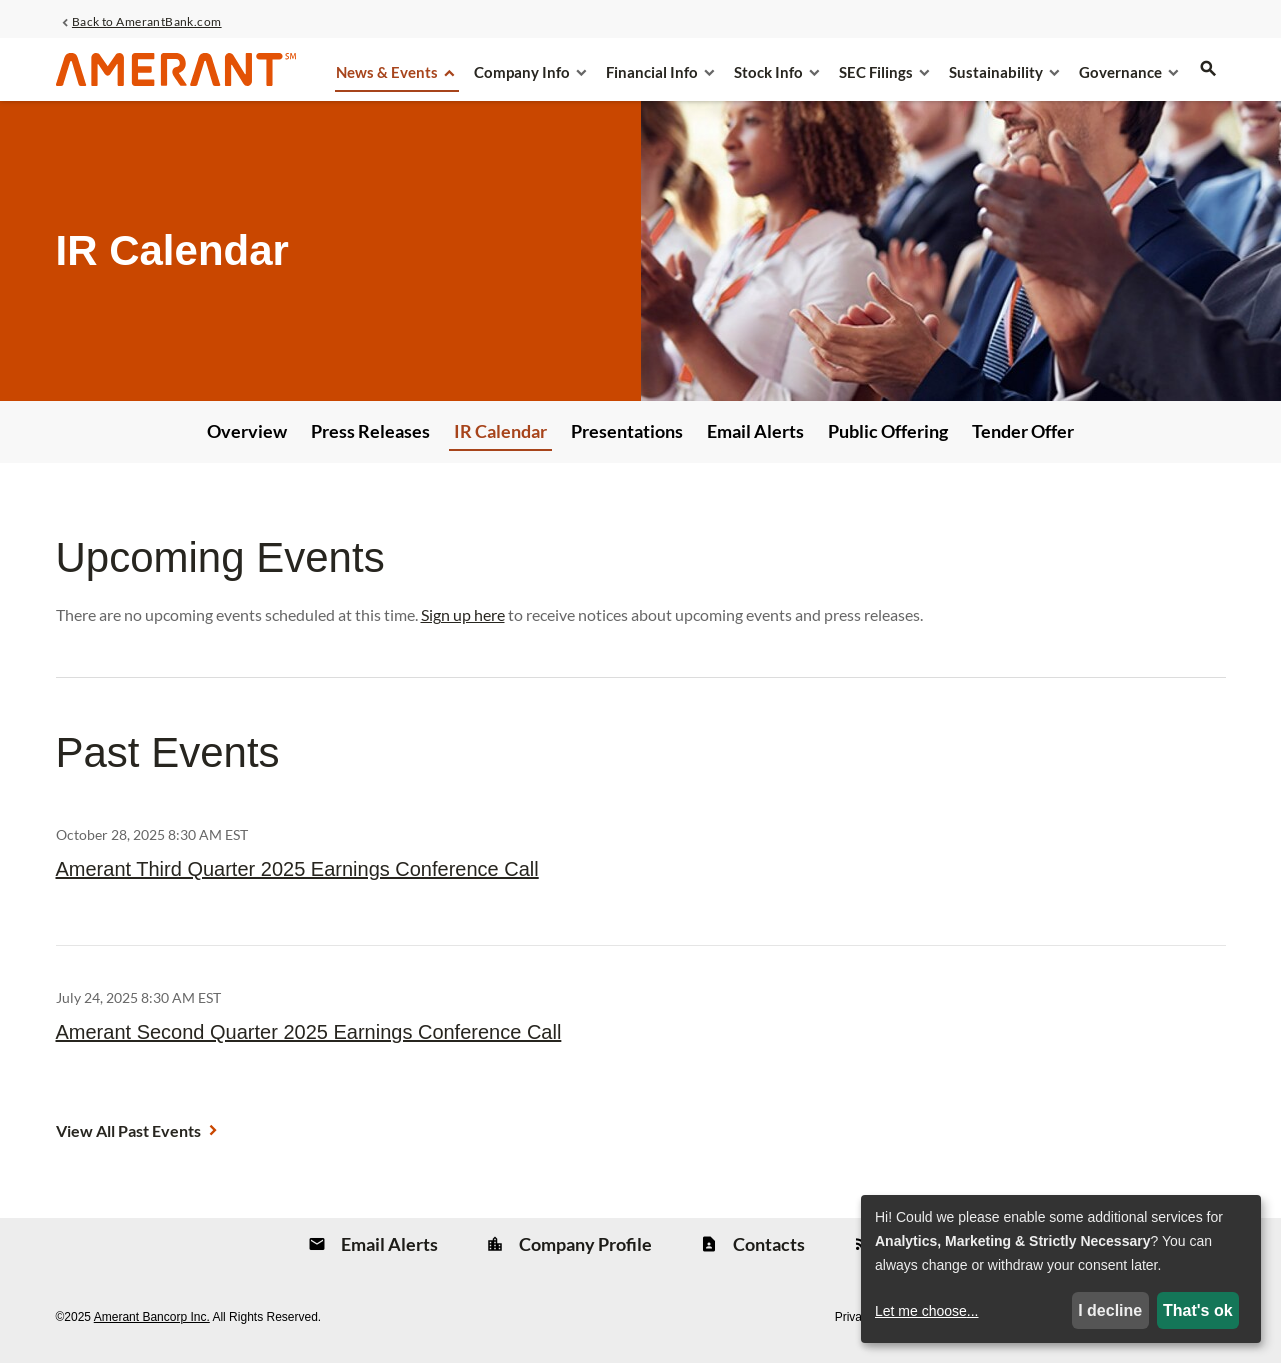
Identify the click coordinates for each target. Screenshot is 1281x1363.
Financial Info (652, 72)
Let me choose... (927, 1311)
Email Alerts (755, 431)
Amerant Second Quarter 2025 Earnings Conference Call (309, 1032)
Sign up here (463, 614)
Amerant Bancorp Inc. (152, 1317)
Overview (247, 431)
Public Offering (888, 431)
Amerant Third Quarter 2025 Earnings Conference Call (297, 869)
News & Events (387, 72)
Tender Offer (1023, 431)
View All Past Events (128, 1130)
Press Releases (370, 431)
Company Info (522, 72)
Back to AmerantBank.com (147, 21)
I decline (1110, 1310)
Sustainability (996, 72)
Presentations (627, 431)
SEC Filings (876, 72)
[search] (1208, 81)
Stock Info (768, 72)
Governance (1120, 72)
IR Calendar (500, 431)
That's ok (1198, 1310)
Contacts (767, 1244)
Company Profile (584, 1244)
